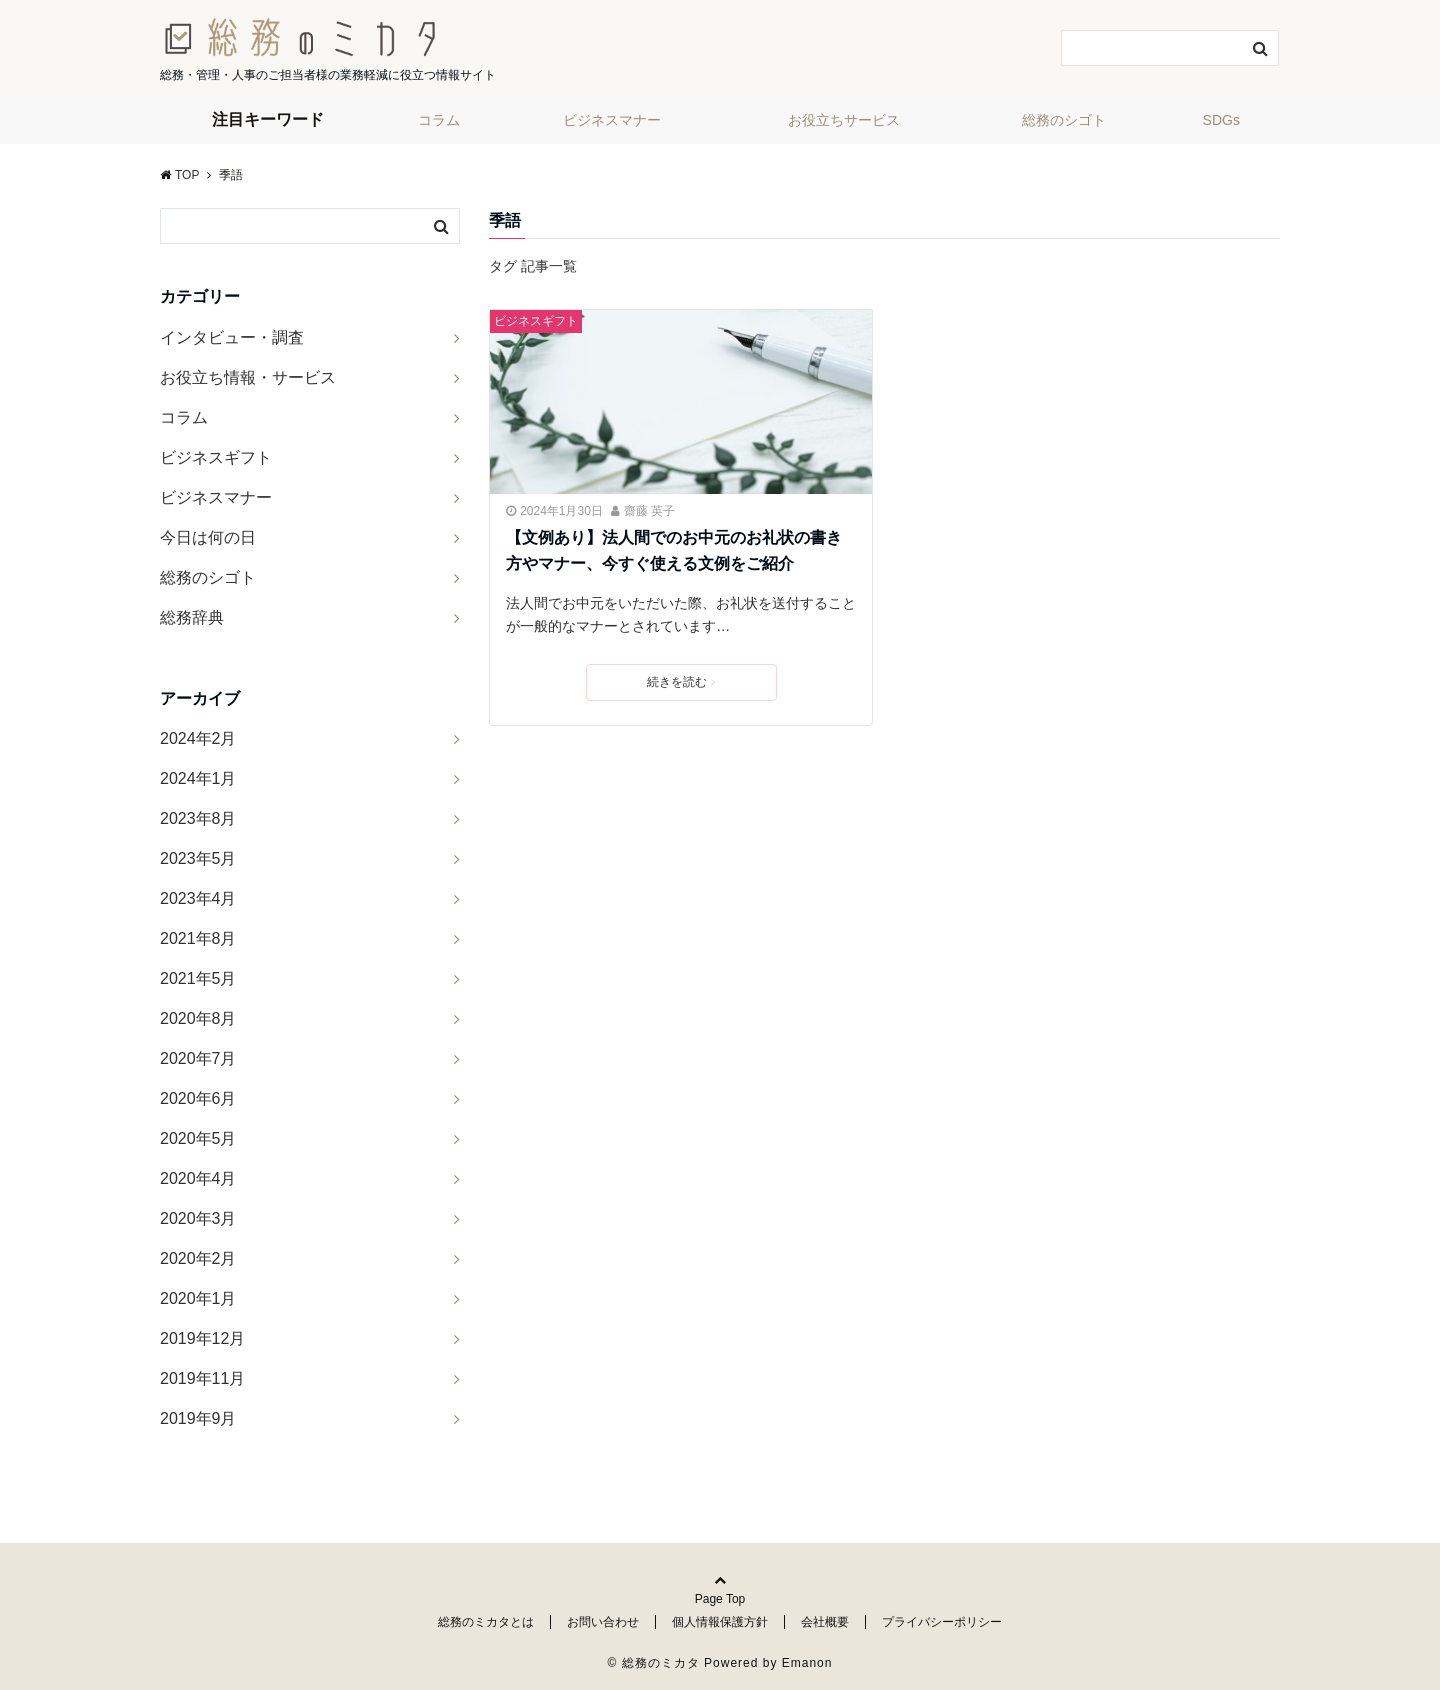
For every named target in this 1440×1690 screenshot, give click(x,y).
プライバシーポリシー (942, 1622)
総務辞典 (192, 617)
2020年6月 (198, 1098)
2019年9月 (198, 1418)
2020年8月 (198, 1018)
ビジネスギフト (536, 321)
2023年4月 (198, 898)
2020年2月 (198, 1258)
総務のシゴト (1064, 120)
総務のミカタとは (486, 1622)
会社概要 (825, 1622)
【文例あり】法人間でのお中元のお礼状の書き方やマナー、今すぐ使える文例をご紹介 (674, 550)
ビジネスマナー (612, 120)
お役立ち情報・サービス (248, 377)
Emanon (807, 1663)
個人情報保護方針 (720, 1622)
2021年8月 (198, 938)
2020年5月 (198, 1138)
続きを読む (681, 682)
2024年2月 (198, 738)
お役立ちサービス (844, 120)
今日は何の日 (208, 537)
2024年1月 (198, 778)
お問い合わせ (603, 1622)
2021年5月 (198, 978)
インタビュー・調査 (232, 337)
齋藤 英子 (649, 511)
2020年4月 (198, 1178)
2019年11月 (202, 1378)
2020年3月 (198, 1218)
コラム (439, 120)
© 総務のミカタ (654, 1663)
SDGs (1221, 120)
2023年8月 (198, 818)
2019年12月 (202, 1338)
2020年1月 (198, 1298)
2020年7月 (198, 1058)
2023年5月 (198, 858)
